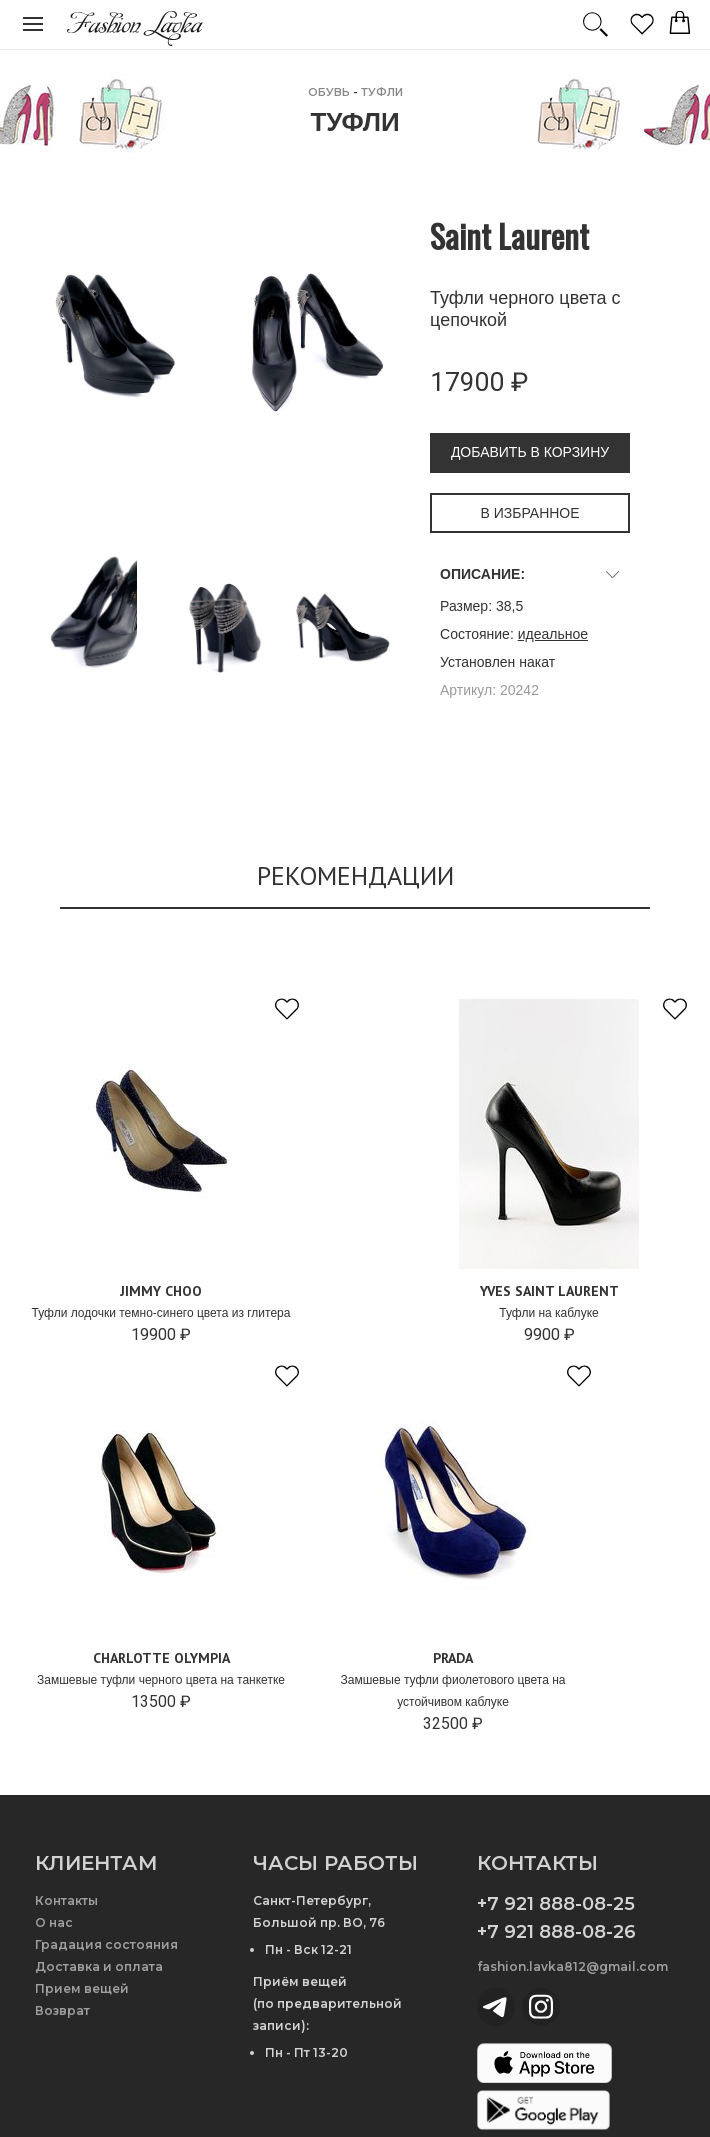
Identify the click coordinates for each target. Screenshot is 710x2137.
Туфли (382, 92)
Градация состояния (106, 1944)
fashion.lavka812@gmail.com (572, 1966)
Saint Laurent (509, 235)
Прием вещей (82, 1988)
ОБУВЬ (329, 92)
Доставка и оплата (99, 1966)
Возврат (62, 2010)
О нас (54, 1922)
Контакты (66, 1900)
